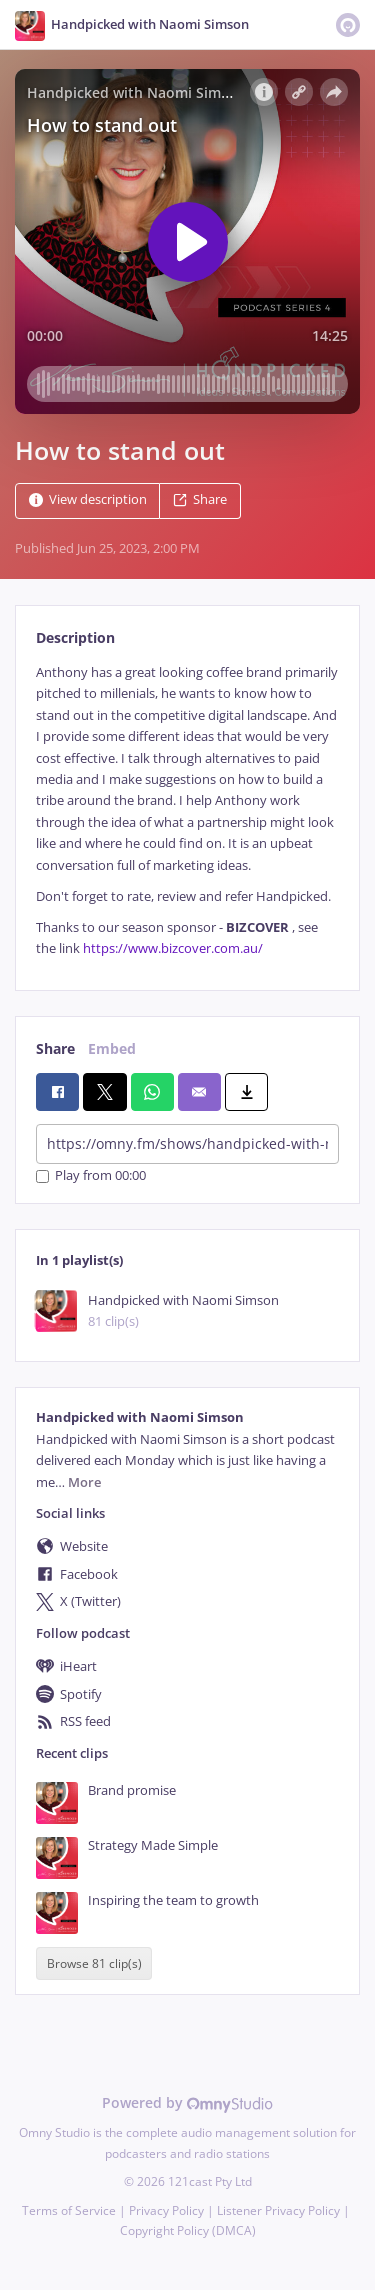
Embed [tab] (112, 1048)
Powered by (187, 2102)
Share (200, 499)
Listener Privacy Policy (278, 2210)
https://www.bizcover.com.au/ (173, 948)
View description (88, 499)
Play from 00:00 (91, 1176)
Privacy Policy (166, 2210)
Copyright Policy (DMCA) (188, 2230)
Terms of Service (69, 2210)
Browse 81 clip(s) (94, 1963)
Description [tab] (75, 637)
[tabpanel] (187, 811)
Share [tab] (55, 1048)
